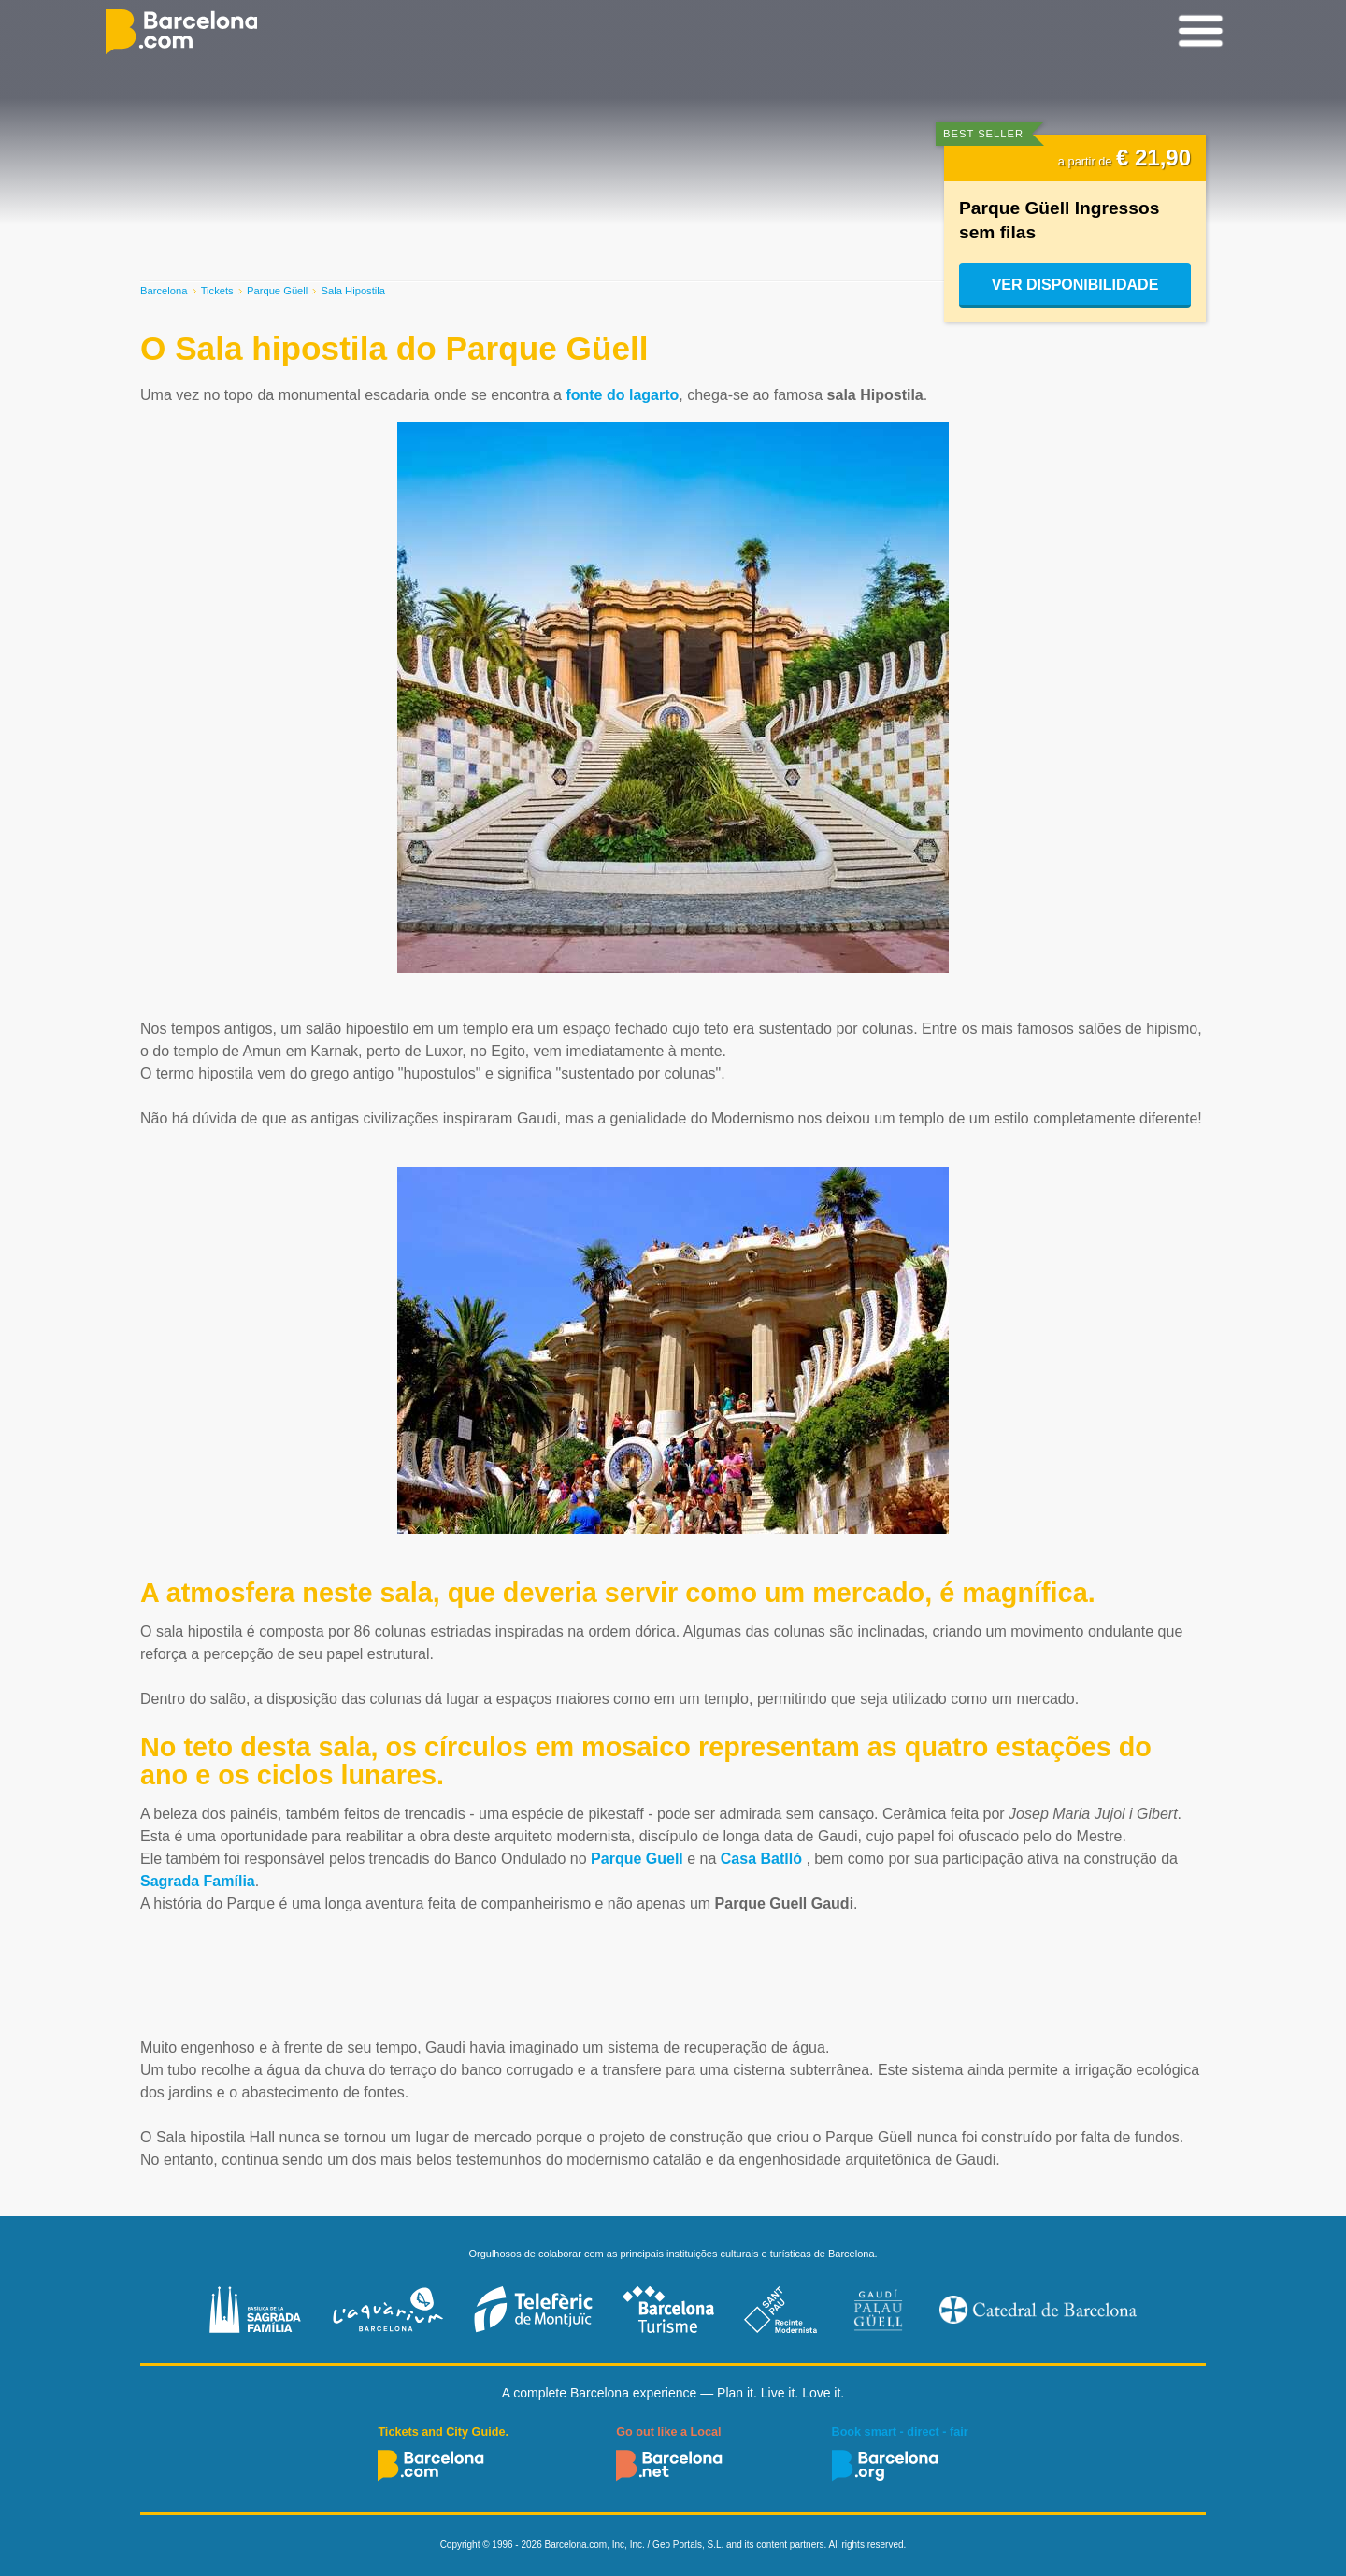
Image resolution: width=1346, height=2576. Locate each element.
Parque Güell (277, 290)
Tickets (217, 290)
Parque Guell (637, 1859)
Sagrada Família (197, 1881)
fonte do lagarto (622, 395)
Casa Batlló (761, 1859)
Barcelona (163, 290)
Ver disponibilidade (1075, 285)
